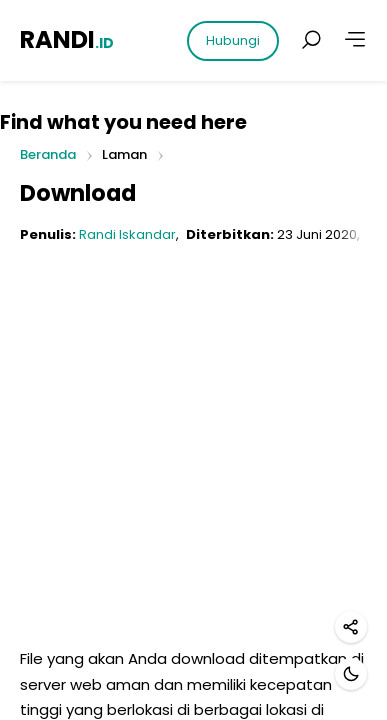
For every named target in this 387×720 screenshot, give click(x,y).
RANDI (67, 39)
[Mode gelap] (351, 674)
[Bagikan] (351, 627)
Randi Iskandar (127, 234)
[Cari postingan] (311, 40)
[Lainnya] (355, 40)
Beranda (48, 155)
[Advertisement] (193, 452)
